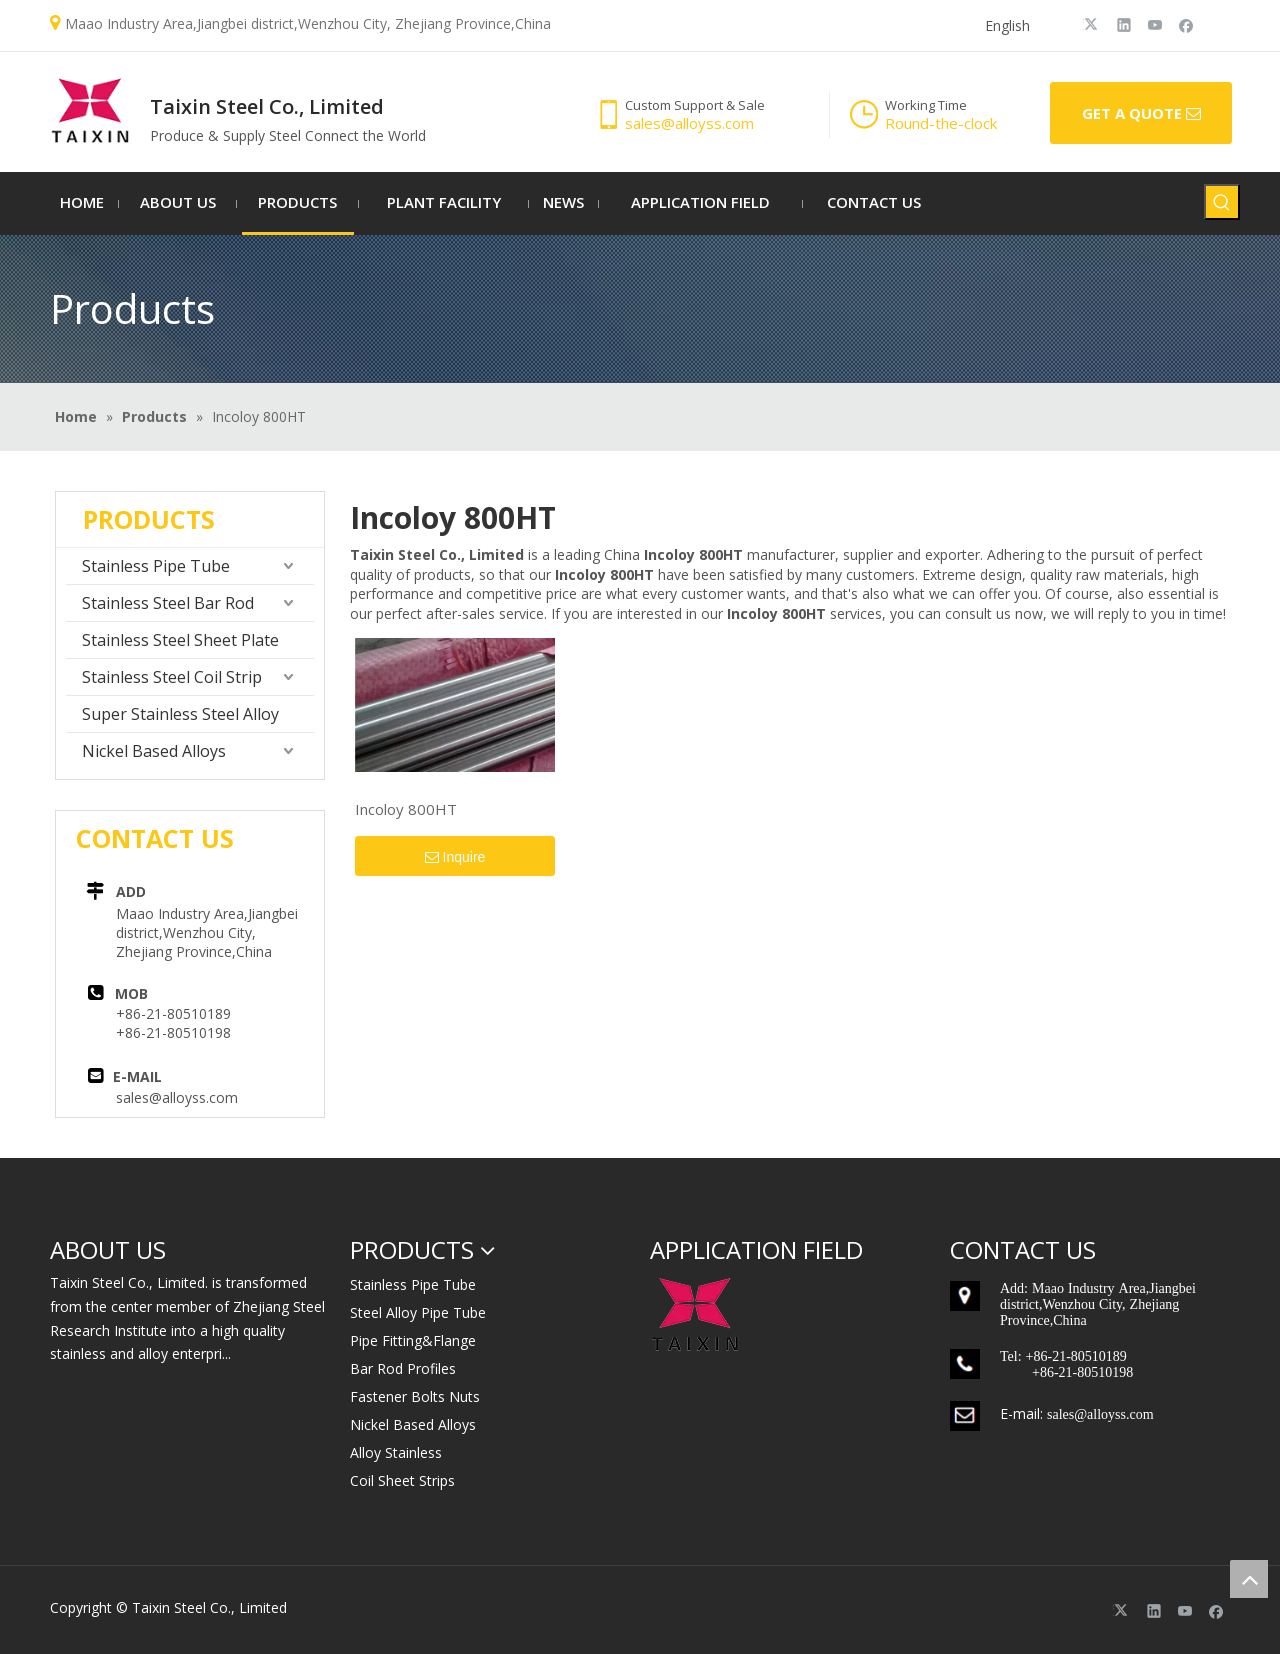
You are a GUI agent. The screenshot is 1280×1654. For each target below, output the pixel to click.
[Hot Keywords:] (1222, 202)
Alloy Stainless (396, 1452)
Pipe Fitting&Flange (413, 1340)
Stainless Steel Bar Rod (168, 603)
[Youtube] (1155, 24)
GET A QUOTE (1141, 114)
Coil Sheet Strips (402, 1480)
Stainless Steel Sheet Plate (180, 640)
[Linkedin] (1124, 24)
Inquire (455, 858)
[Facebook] (1186, 24)
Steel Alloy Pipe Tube (418, 1312)
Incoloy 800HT (406, 809)
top (1249, 1579)
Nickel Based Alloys (154, 751)
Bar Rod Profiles (403, 1368)
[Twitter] (1093, 24)
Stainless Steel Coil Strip (172, 677)
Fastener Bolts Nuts (415, 1396)
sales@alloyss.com (177, 1097)
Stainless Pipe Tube (156, 566)
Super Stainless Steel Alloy (180, 714)
